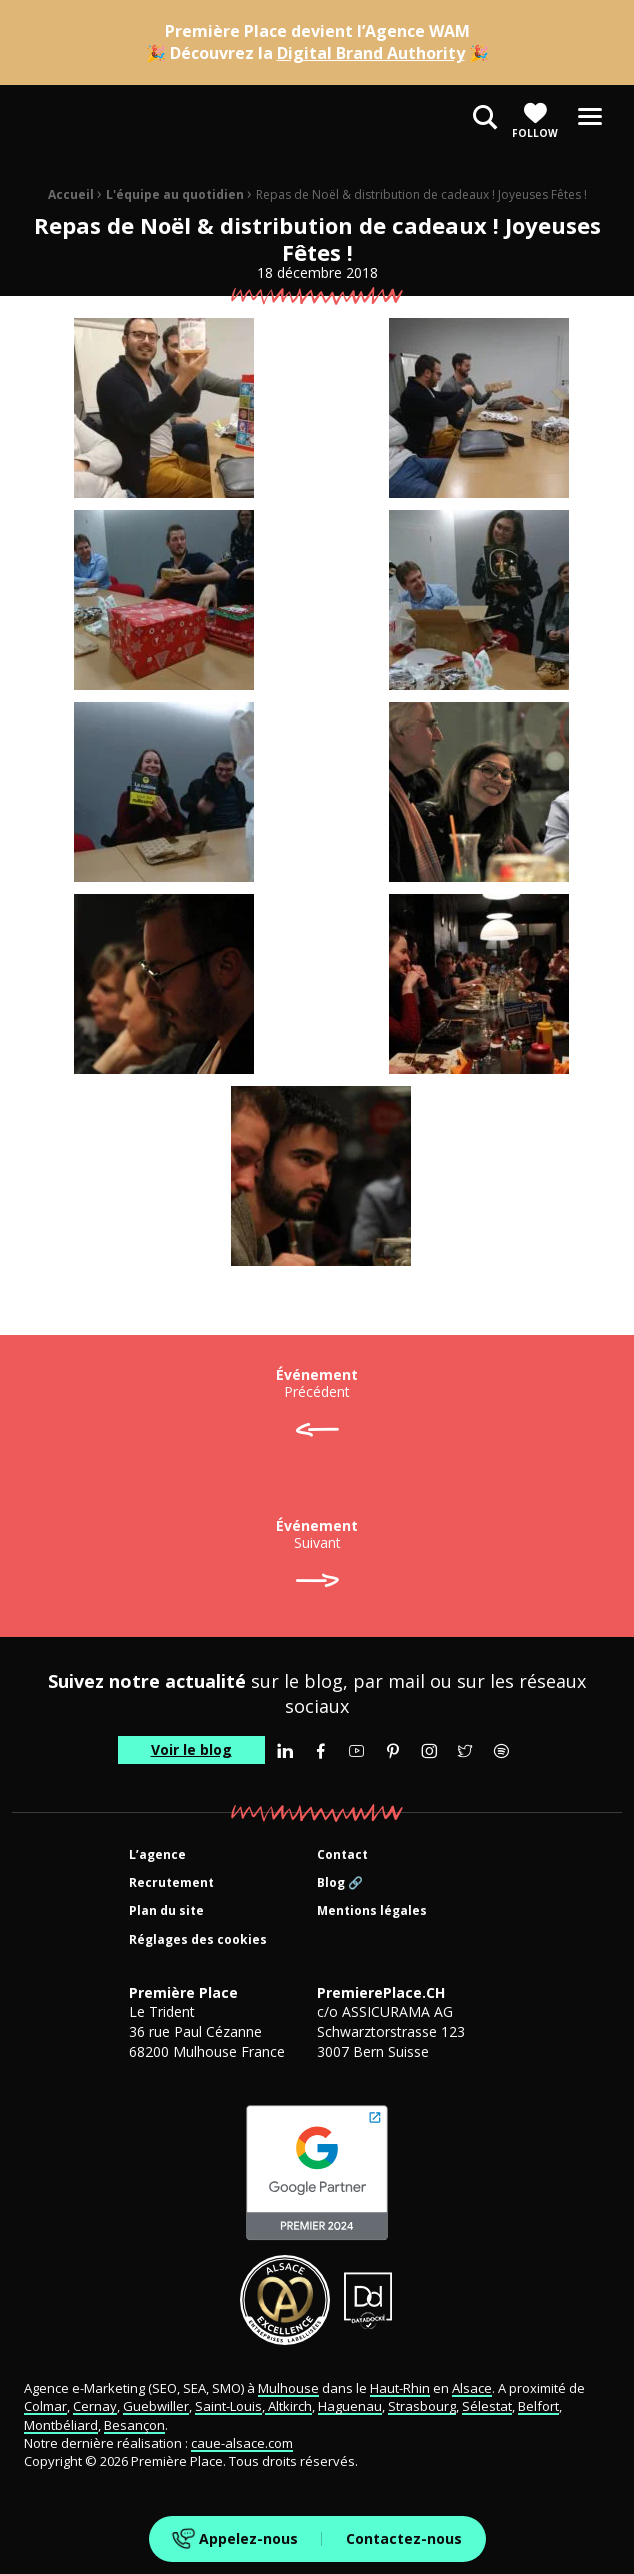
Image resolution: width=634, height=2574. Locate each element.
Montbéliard (61, 2425)
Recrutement (171, 1883)
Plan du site (166, 1911)
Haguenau (350, 2406)
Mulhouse (288, 2388)
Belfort (538, 2406)
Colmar (45, 2406)
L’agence (157, 1855)
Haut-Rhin (400, 2388)
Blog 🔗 (340, 1883)
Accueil (71, 194)
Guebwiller (156, 2406)
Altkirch (288, 2406)
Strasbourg (422, 2406)
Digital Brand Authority (371, 53)
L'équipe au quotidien (175, 194)
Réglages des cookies (198, 1940)
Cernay (95, 2406)
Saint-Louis (228, 2406)
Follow (535, 120)
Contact (342, 1855)
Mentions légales (372, 1911)
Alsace (472, 2388)
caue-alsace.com (242, 2443)
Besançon (134, 2425)
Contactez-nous (404, 2538)
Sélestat (487, 2406)
